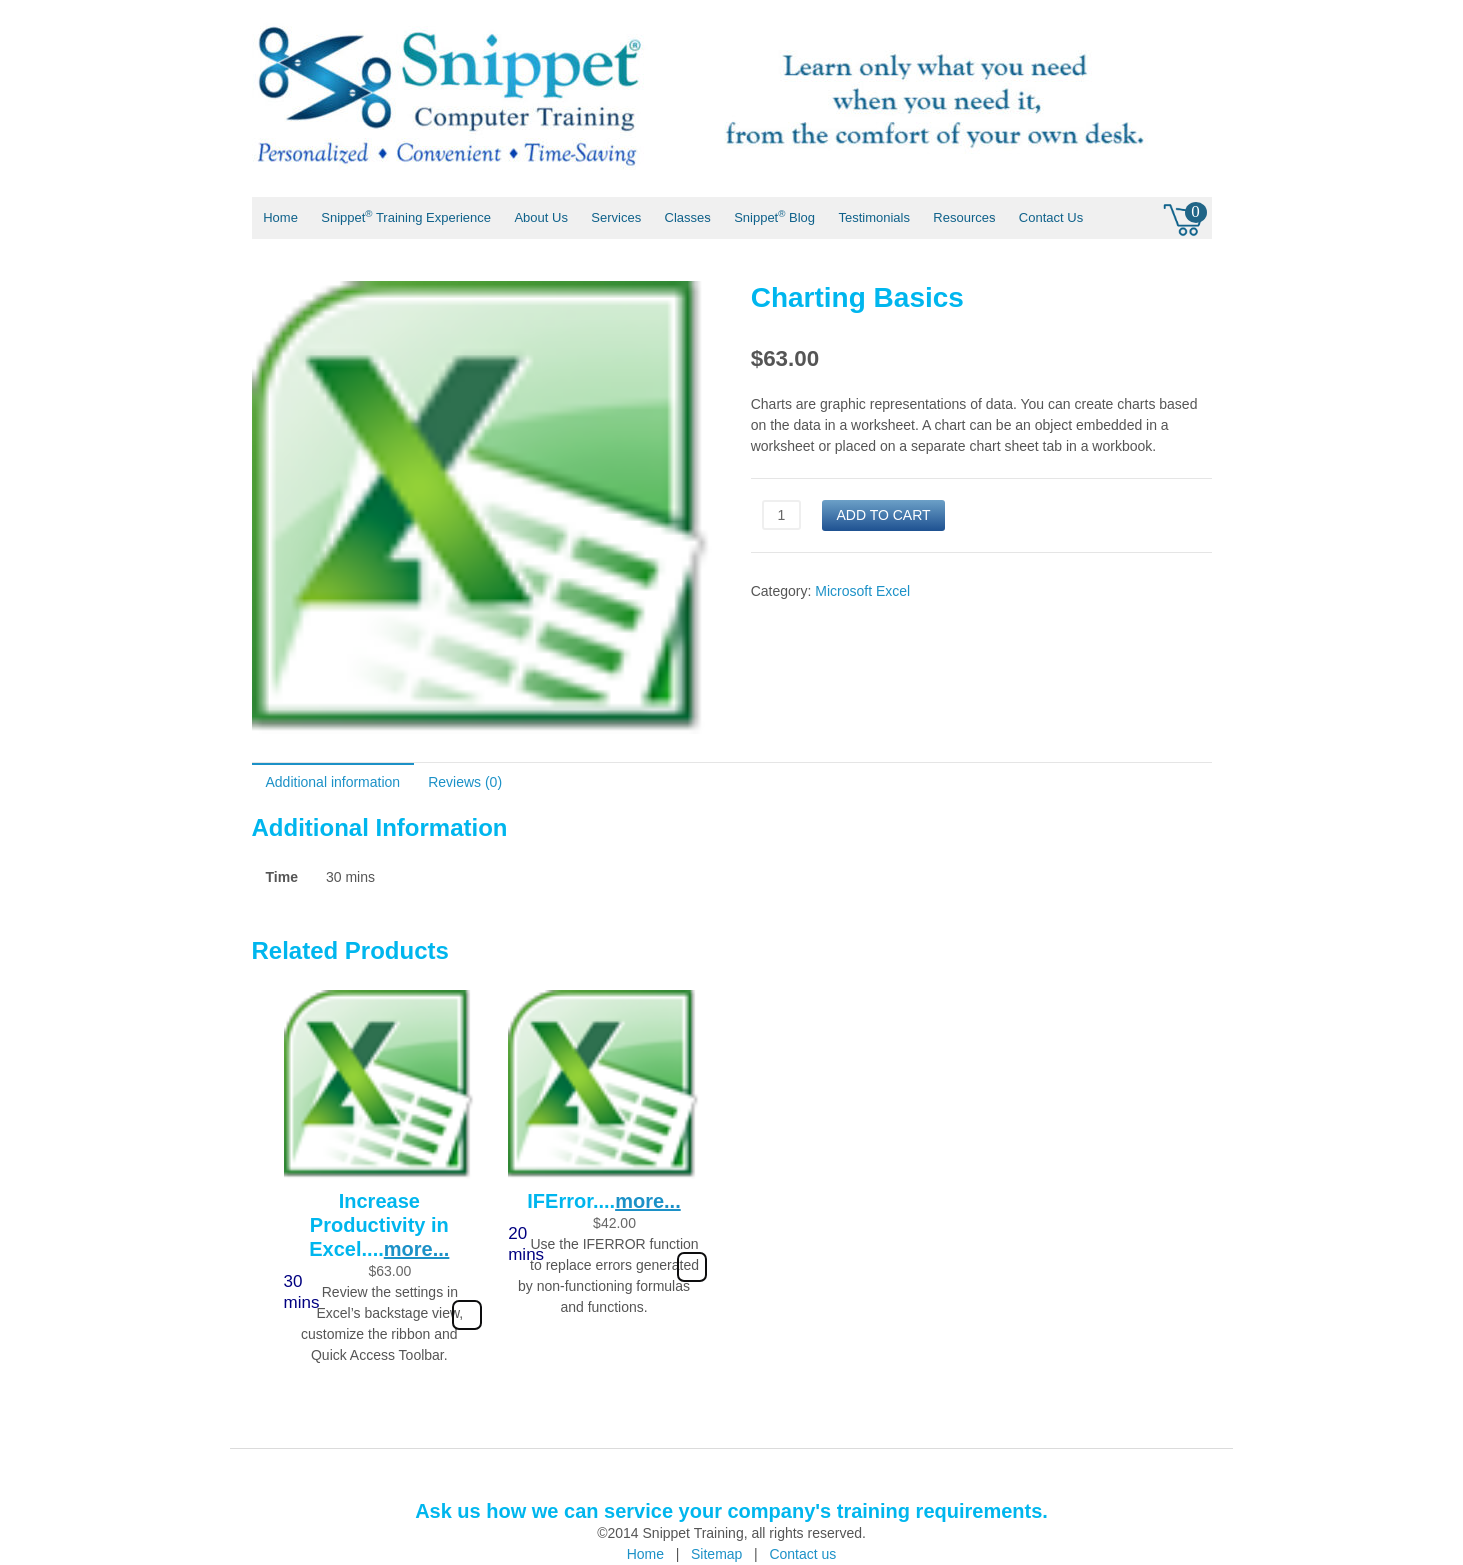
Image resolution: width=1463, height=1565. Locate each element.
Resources (964, 217)
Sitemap (716, 1554)
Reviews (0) (465, 782)
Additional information (333, 782)
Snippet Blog (774, 216)
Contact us (802, 1554)
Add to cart (883, 515)
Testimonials (874, 217)
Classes (688, 217)
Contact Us (1051, 217)
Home (280, 217)
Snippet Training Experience (406, 216)
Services (616, 217)
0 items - (1184, 217)
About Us (540, 217)
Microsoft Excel (862, 591)
